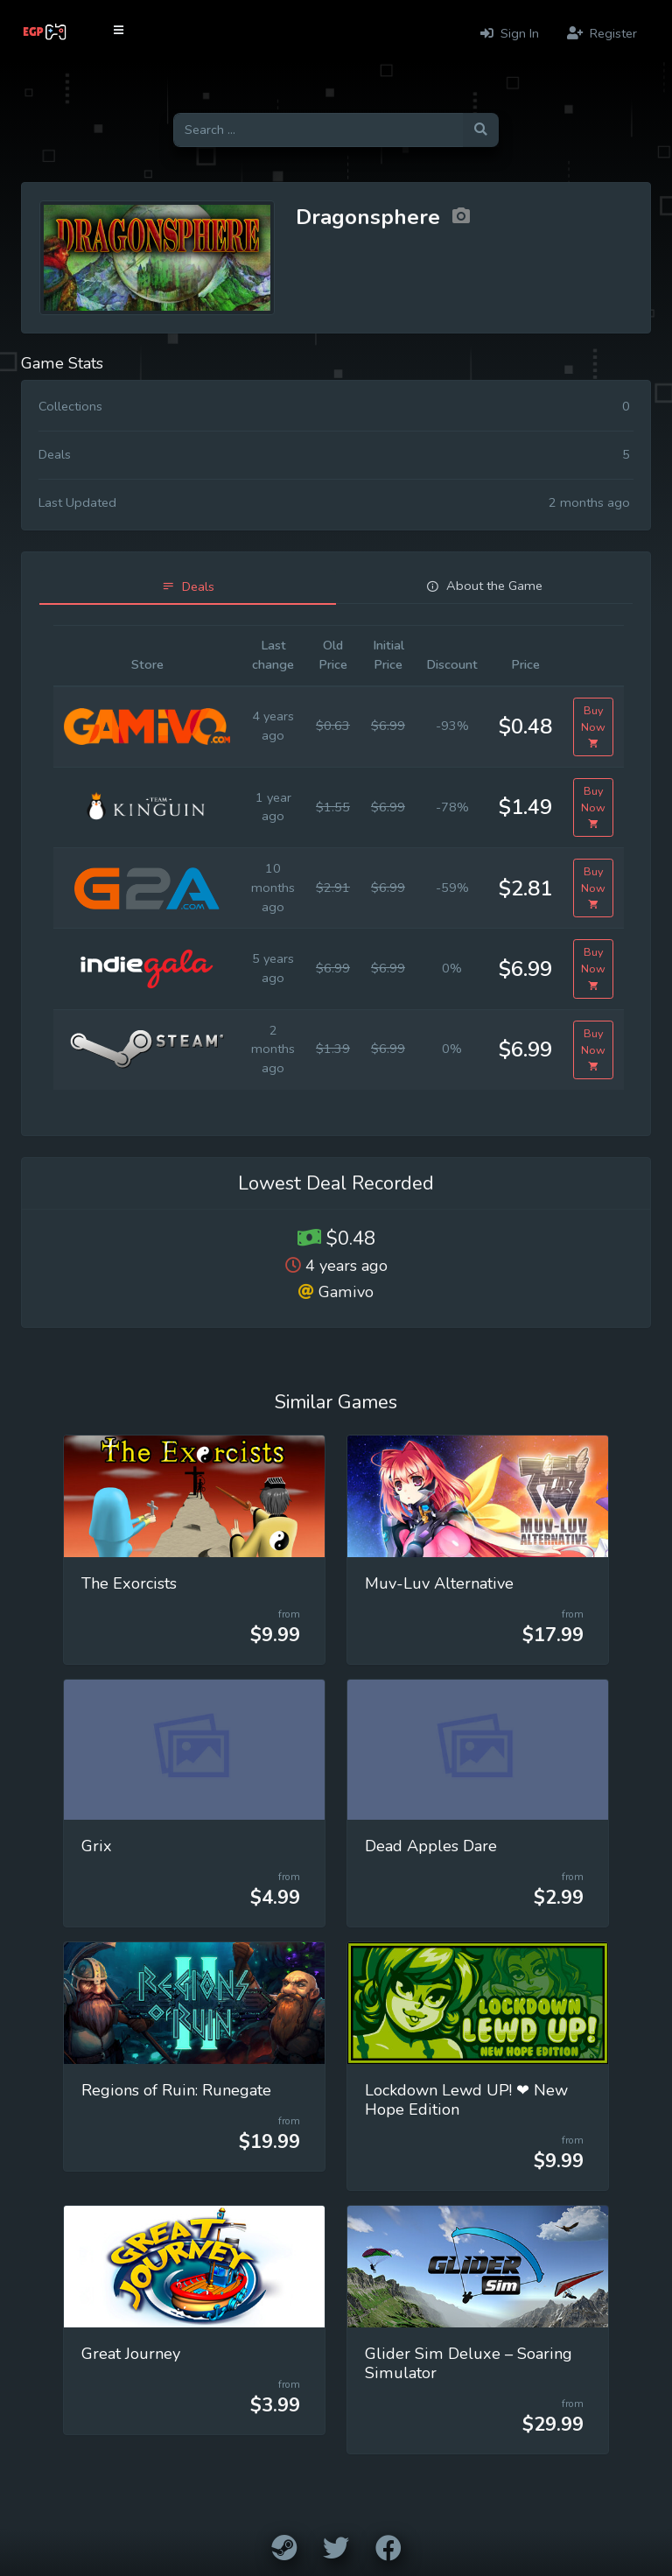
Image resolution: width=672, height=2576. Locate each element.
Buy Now (593, 727)
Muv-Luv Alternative (439, 1583)
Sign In (509, 33)
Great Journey (130, 2353)
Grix (96, 1846)
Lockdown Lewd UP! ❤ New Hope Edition (466, 2100)
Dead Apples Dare (431, 1846)
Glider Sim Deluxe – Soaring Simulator (468, 2363)
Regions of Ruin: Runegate (176, 2090)
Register (602, 33)
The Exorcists (129, 1583)
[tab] (187, 587)
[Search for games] (318, 130)
